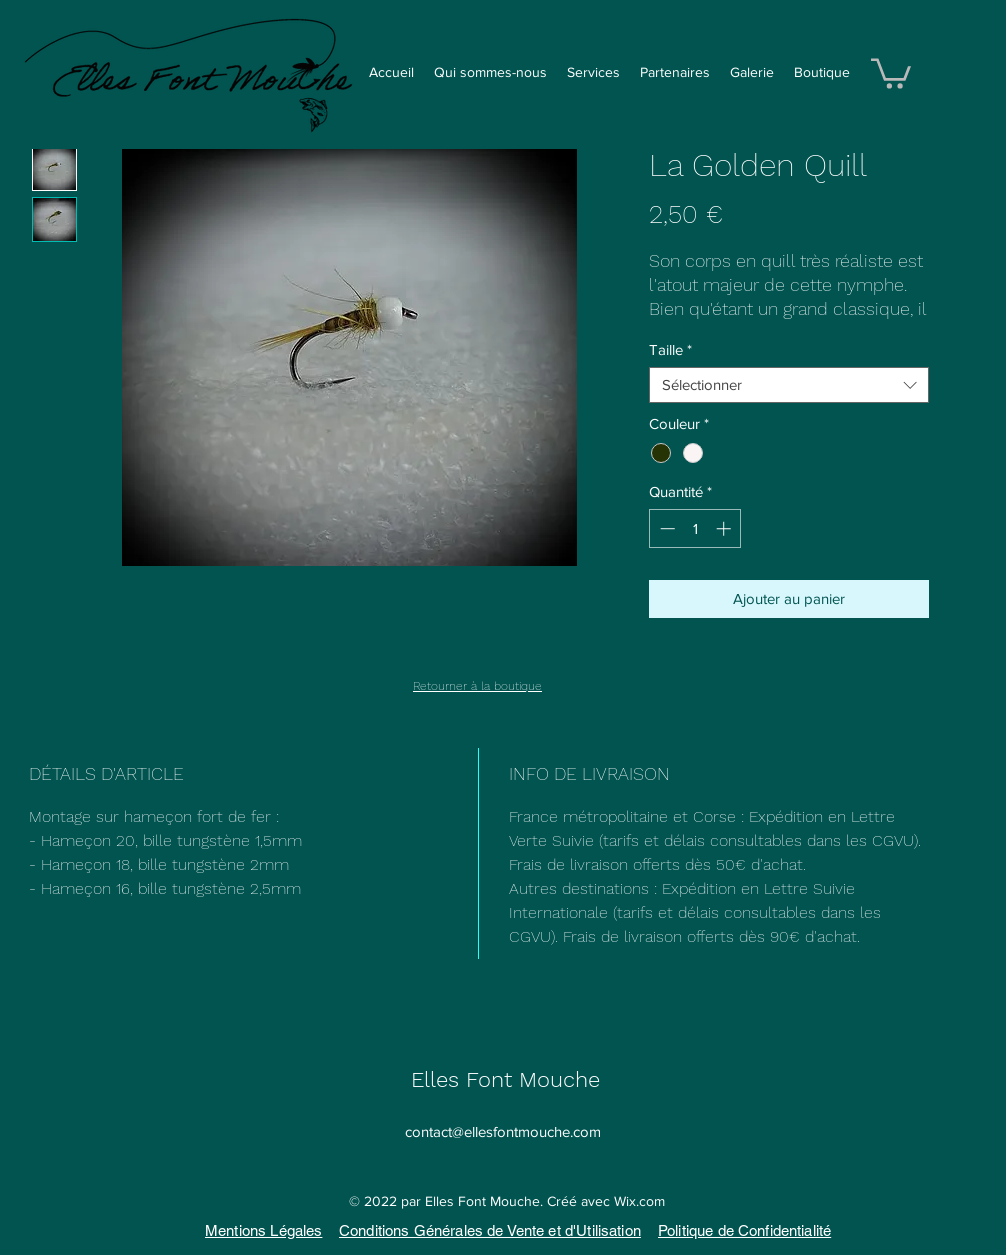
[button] (891, 72)
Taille (670, 349)
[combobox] (789, 385)
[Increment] (725, 528)
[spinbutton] (695, 528)
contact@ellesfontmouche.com (503, 1131)
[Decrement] (665, 528)
